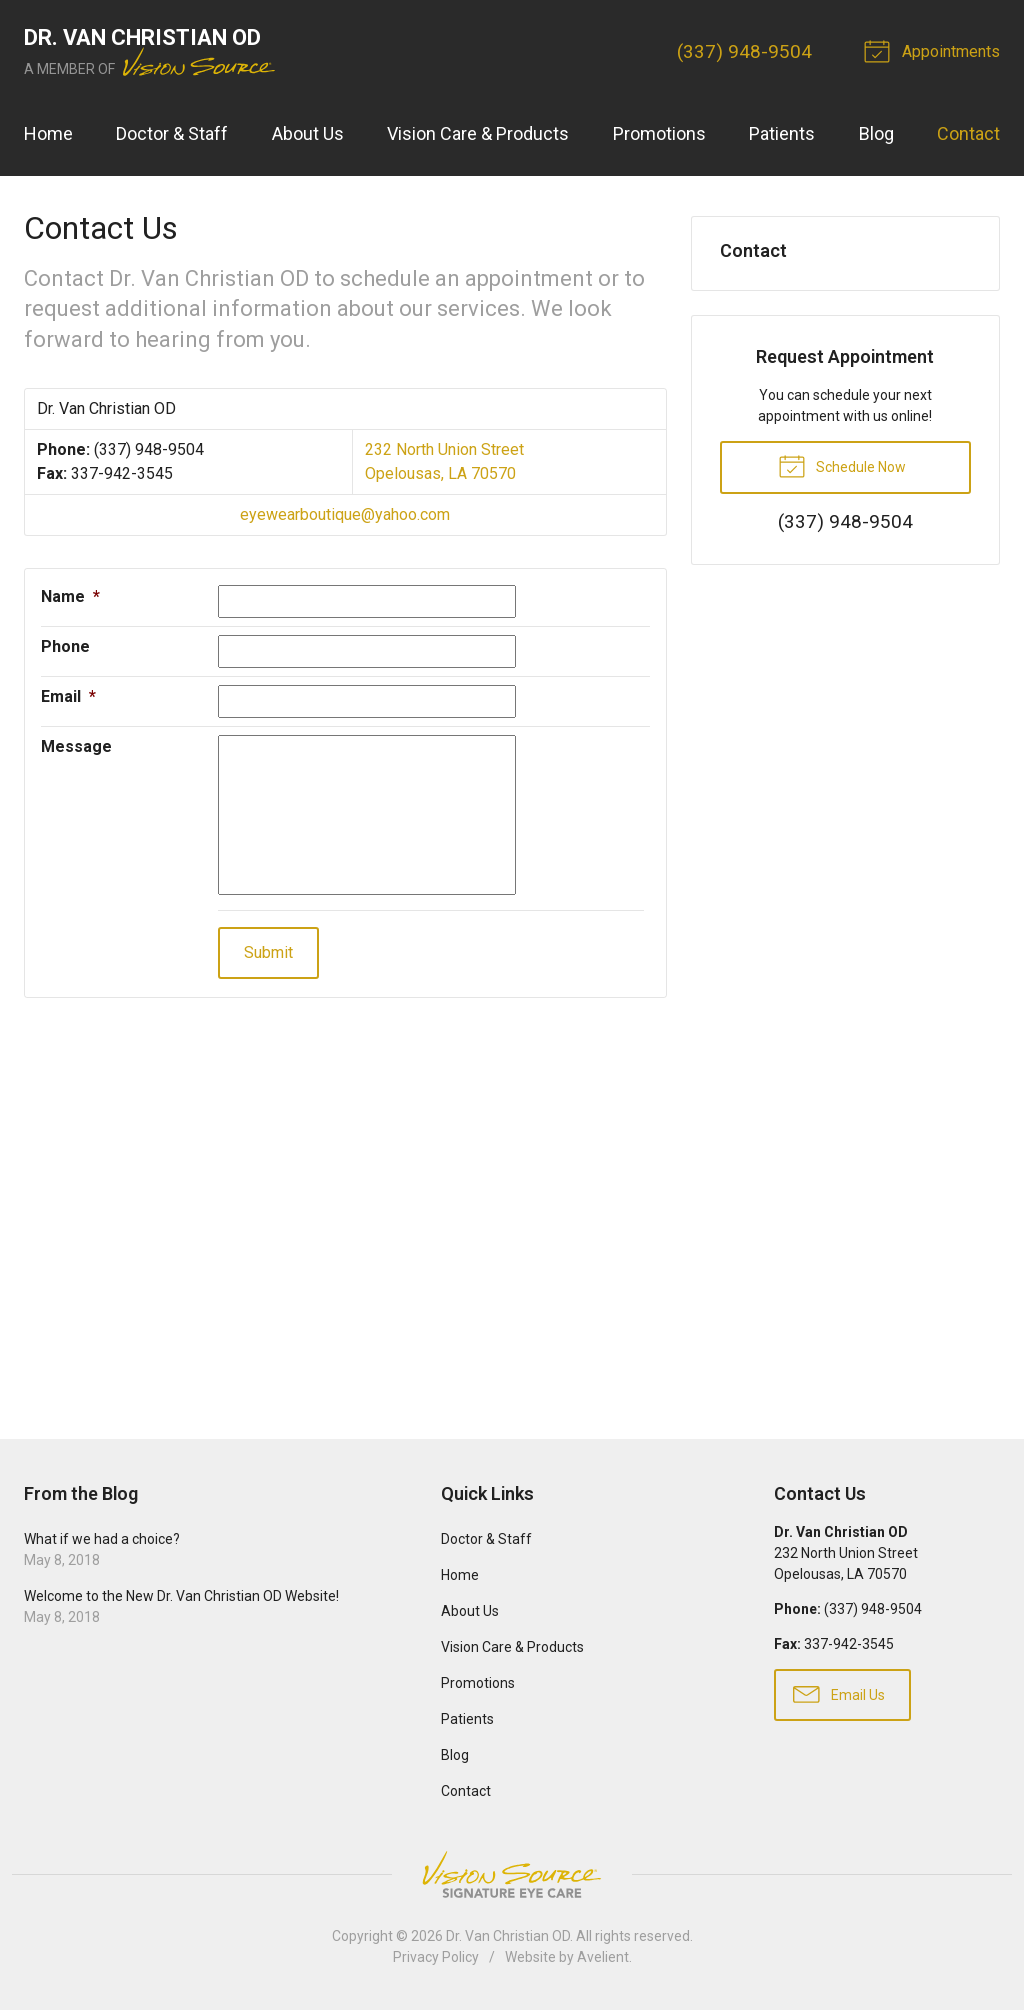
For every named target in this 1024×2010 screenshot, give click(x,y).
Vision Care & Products (478, 133)
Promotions (659, 133)
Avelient (603, 1957)
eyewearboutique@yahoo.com (345, 514)
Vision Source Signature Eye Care (512, 1874)
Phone (65, 646)
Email (68, 696)
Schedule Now (842, 465)
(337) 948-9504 (744, 51)
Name (70, 596)
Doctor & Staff (172, 133)
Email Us (839, 1693)
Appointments (935, 50)
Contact (968, 133)
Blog (876, 133)
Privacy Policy (436, 1957)
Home (48, 133)
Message (76, 746)
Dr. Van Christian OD (508, 1936)
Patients (782, 133)
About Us (308, 133)
